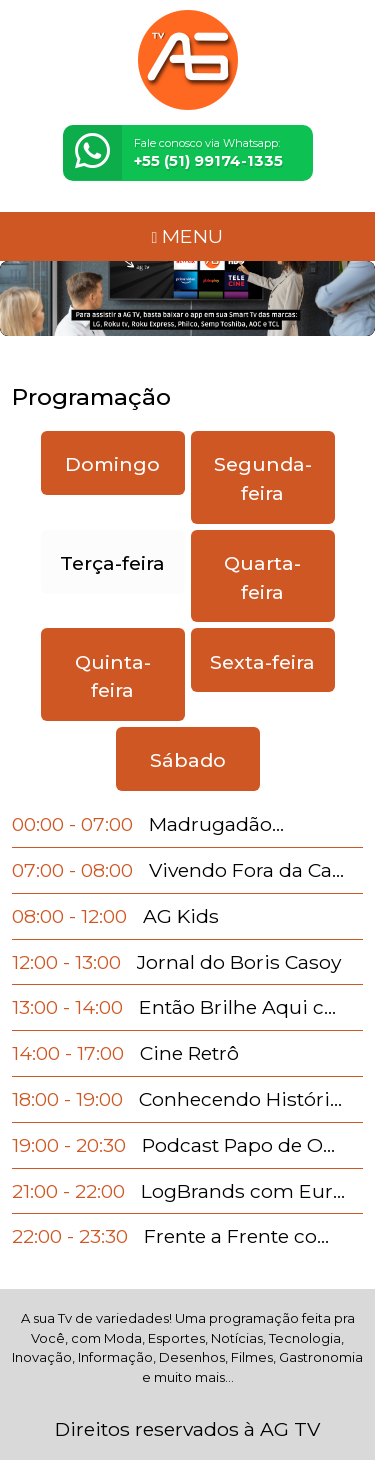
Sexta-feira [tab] (262, 662)
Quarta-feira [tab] (262, 577)
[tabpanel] (187, 1030)
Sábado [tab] (188, 760)
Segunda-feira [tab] (263, 478)
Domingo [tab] (112, 464)
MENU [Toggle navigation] (188, 236)
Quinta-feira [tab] (113, 676)
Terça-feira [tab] (112, 563)
